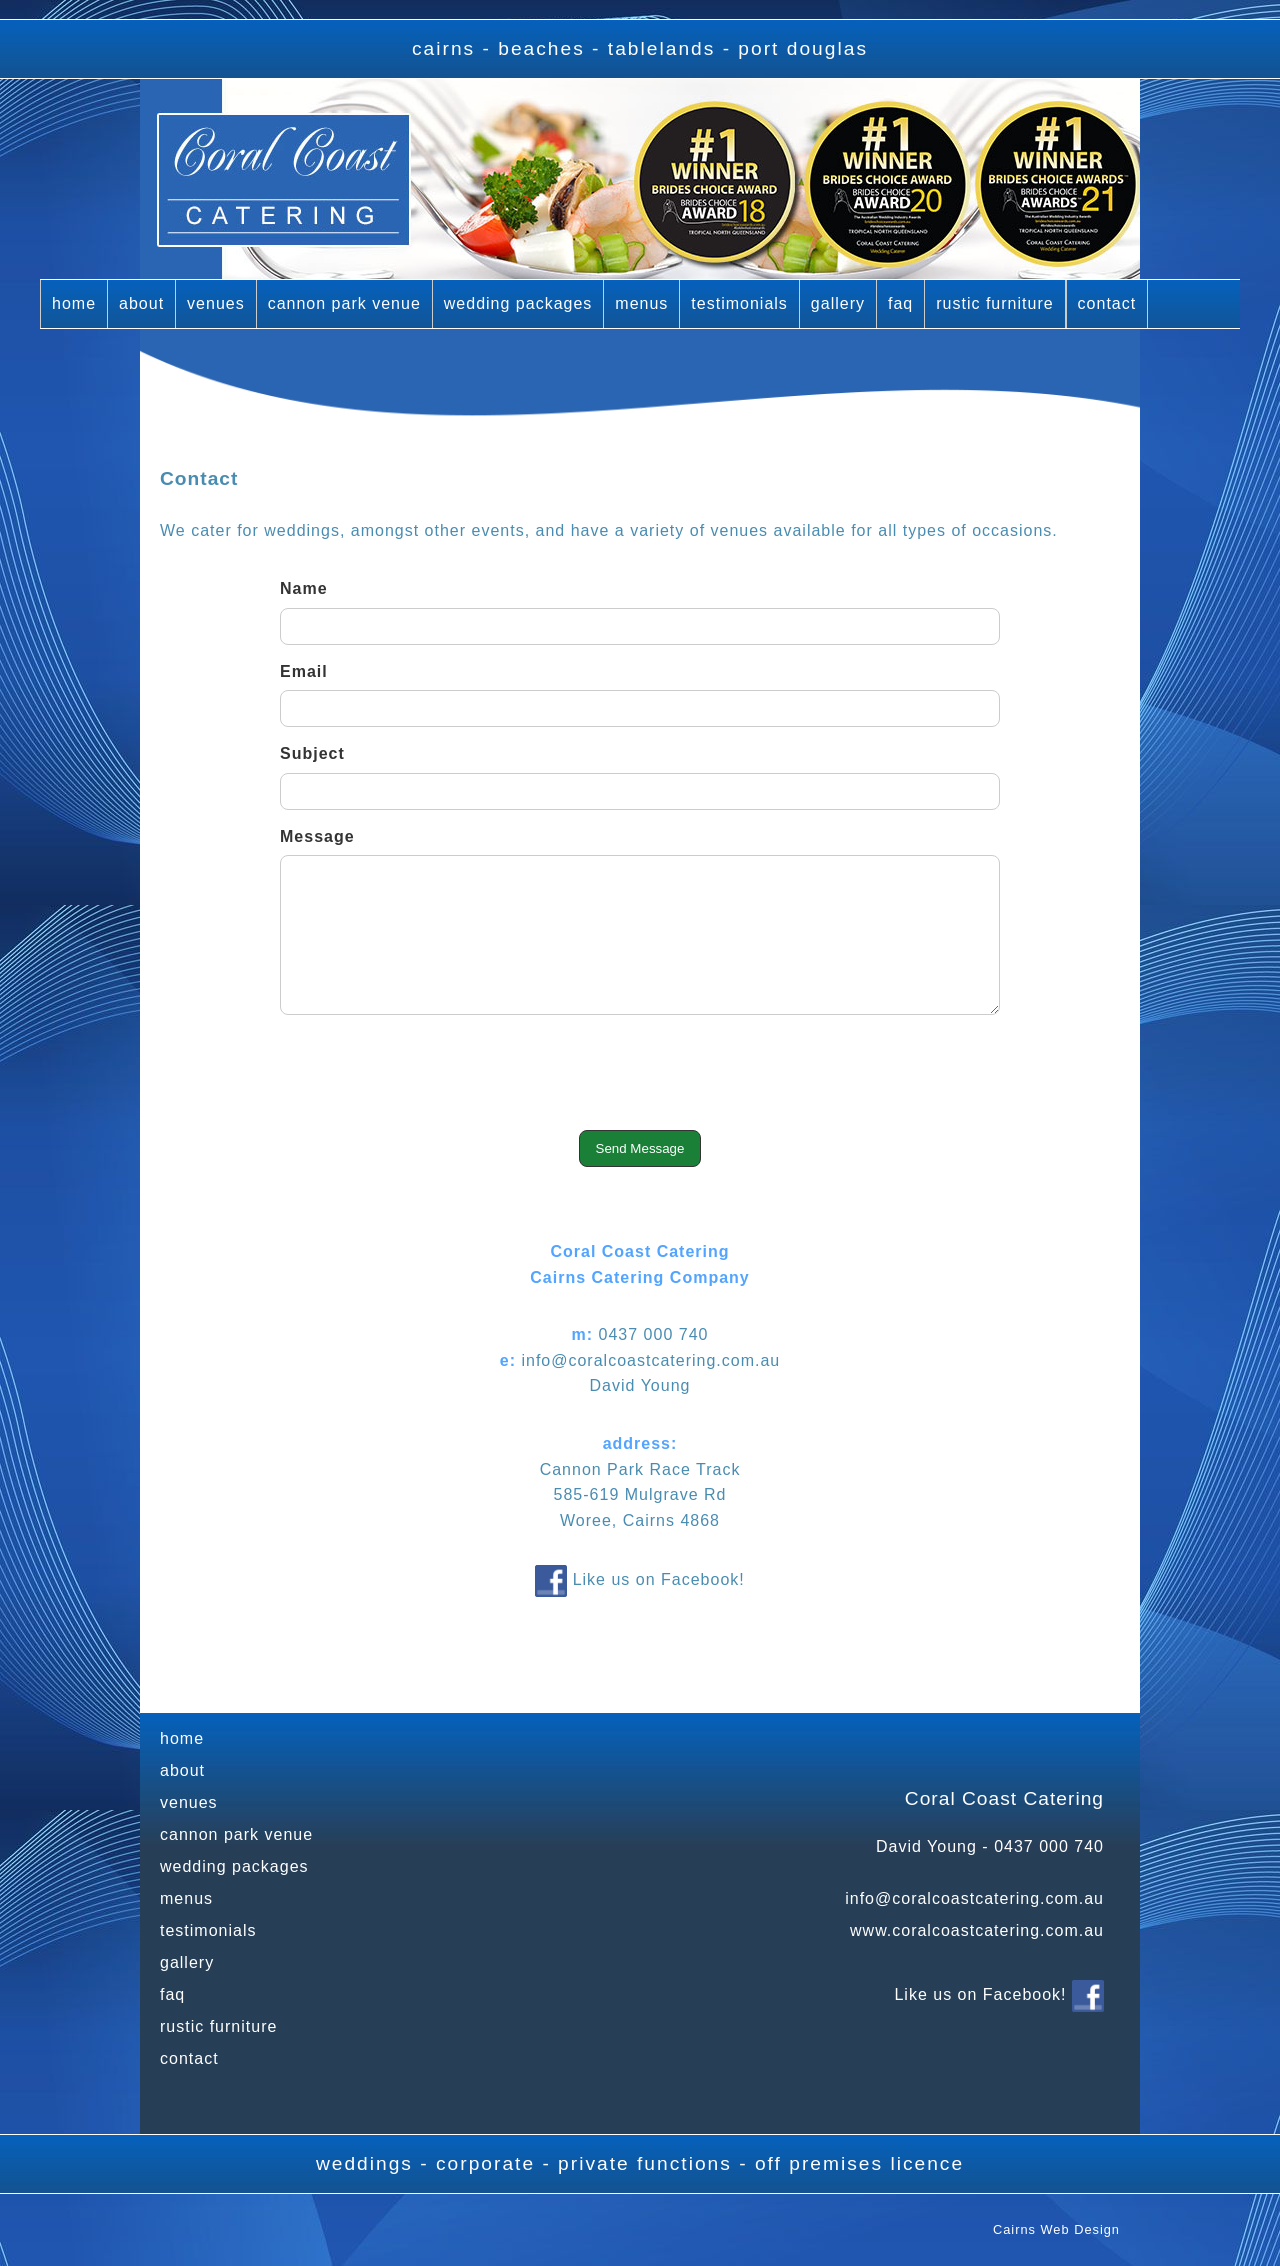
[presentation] (640, 1077)
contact (1107, 303)
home (74, 303)
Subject (312, 753)
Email (304, 671)
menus (641, 303)
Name (304, 588)
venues (216, 303)
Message (317, 836)
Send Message (640, 1148)
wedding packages (518, 303)
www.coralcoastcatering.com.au (977, 1930)
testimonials (739, 303)
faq (900, 303)
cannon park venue (344, 303)
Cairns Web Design (1056, 2229)
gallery (838, 303)
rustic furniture (994, 303)
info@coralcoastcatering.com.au (974, 1898)
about (141, 303)
